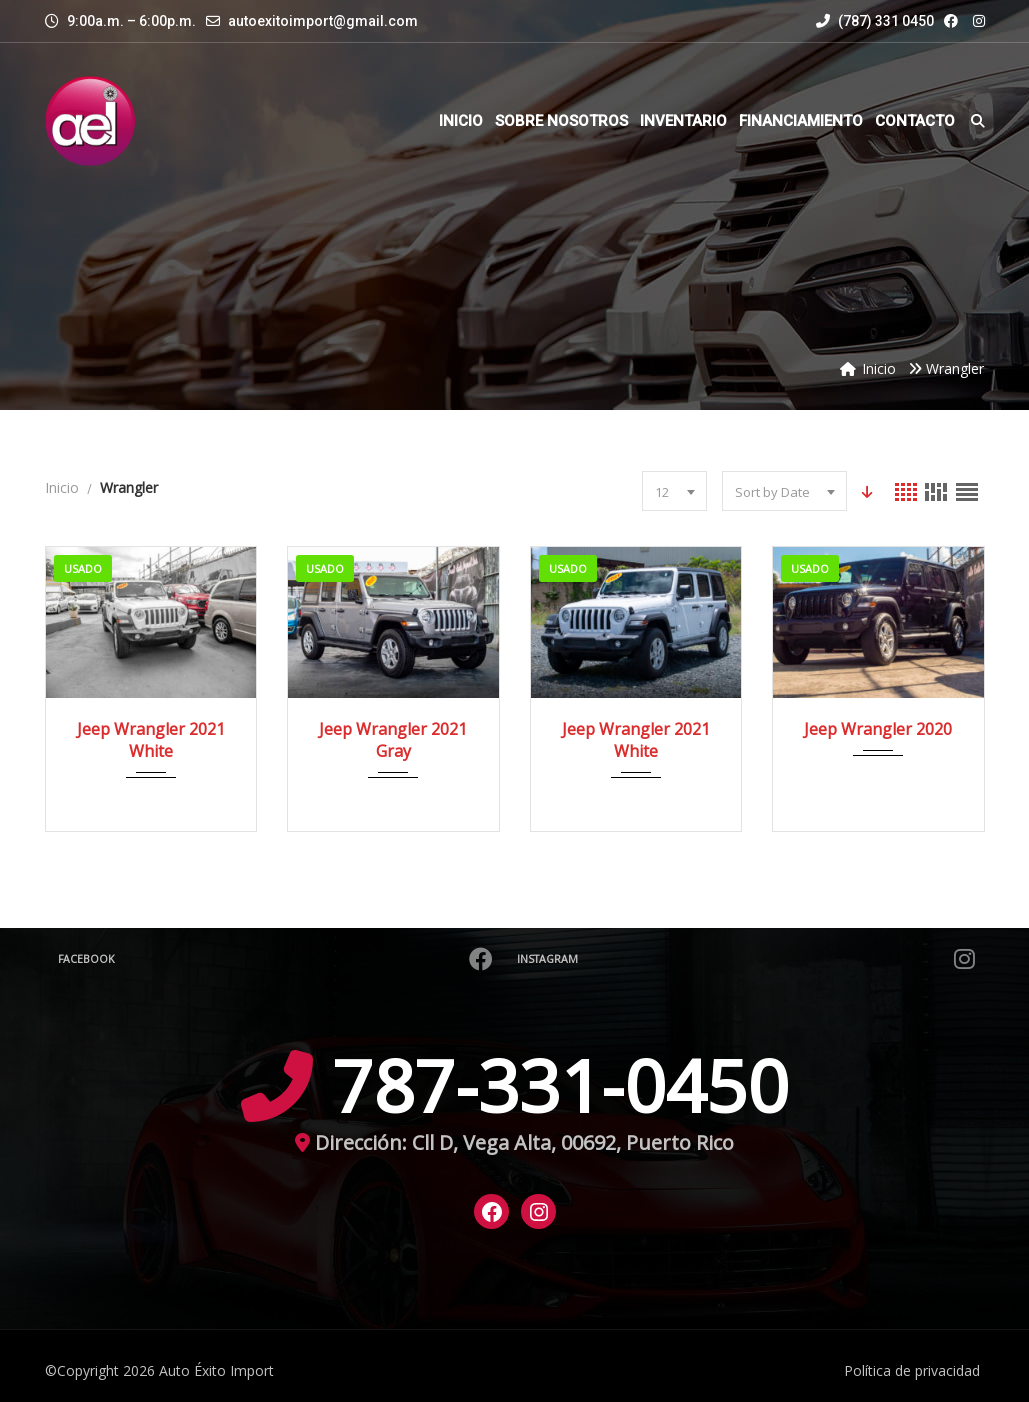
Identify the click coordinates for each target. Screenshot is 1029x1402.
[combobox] (673, 491)
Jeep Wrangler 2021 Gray (393, 740)
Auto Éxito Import (216, 1370)
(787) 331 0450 (875, 21)
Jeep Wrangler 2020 (878, 729)
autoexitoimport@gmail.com (323, 21)
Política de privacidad (912, 1370)
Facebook (277, 959)
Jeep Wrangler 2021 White (151, 740)
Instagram (747, 959)
